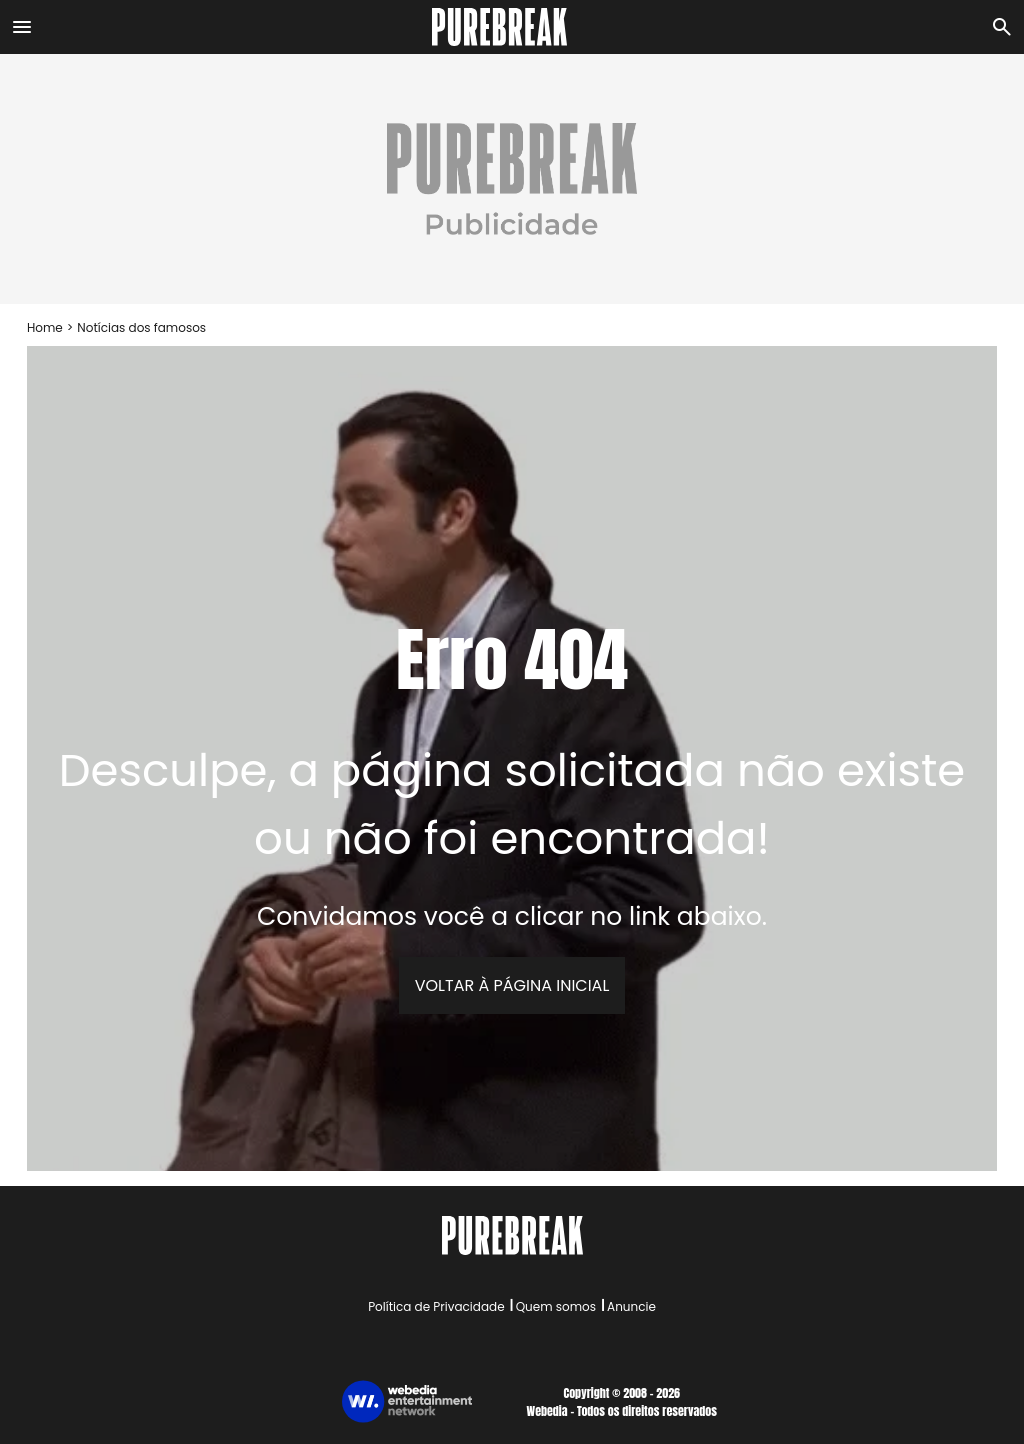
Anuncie (631, 1306)
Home (45, 327)
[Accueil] (512, 27)
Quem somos (556, 1306)
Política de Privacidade (436, 1306)
